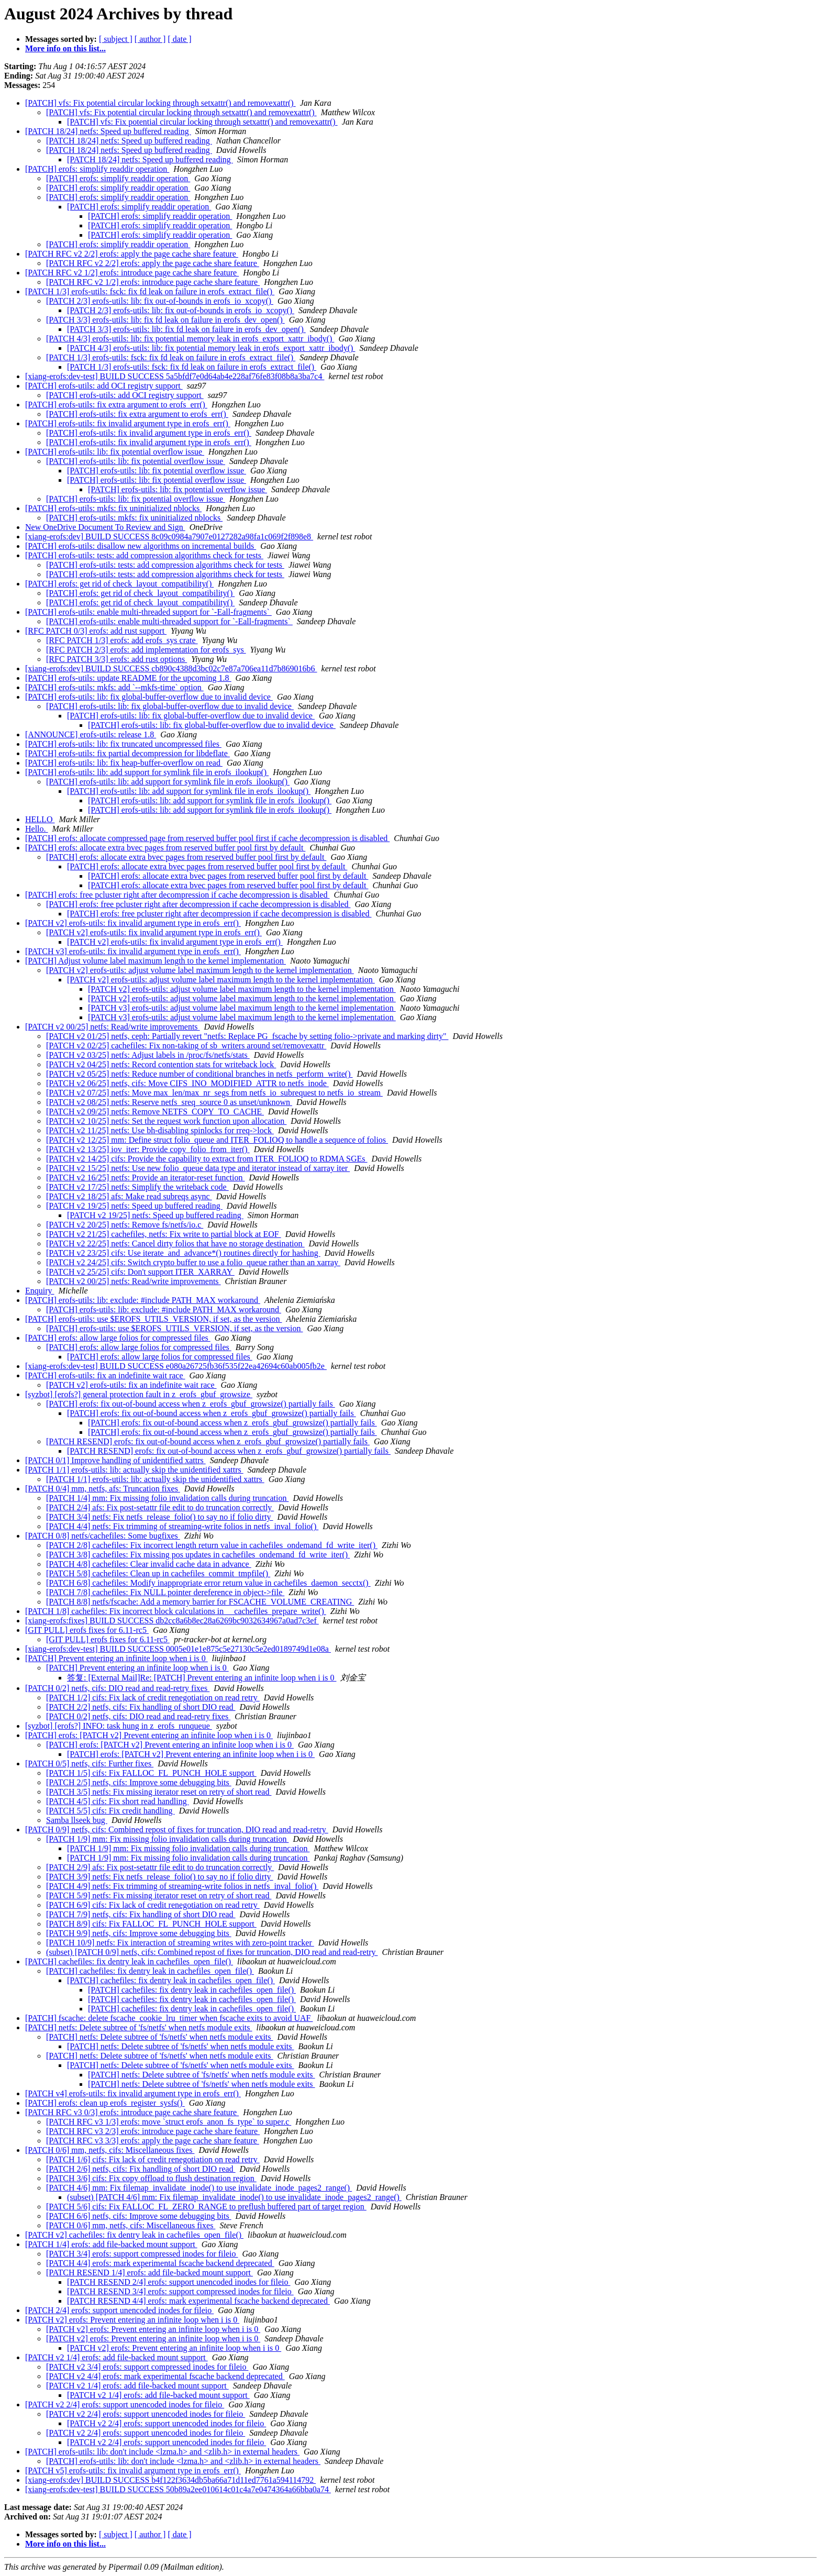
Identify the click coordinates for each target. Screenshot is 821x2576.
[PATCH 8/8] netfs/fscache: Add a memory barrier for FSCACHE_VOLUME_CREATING (200, 1601)
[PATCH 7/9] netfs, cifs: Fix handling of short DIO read (141, 1914)
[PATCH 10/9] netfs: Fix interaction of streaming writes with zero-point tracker (180, 1942)
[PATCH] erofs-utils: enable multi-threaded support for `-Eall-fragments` (148, 611)
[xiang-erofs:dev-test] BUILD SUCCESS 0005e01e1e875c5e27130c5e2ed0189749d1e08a (178, 1648)
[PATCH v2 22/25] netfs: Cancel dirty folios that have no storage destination (175, 1243)
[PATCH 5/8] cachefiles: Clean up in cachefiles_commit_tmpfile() (158, 1573)
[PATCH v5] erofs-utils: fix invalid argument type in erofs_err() (133, 2470)
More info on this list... (65, 48)
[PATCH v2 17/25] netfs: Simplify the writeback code (137, 1186)
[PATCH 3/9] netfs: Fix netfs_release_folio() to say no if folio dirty (159, 1876)
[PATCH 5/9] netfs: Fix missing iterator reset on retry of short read (158, 1895)
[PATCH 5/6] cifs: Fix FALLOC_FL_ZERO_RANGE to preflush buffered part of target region (206, 2206)
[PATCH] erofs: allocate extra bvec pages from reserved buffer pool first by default (165, 847)
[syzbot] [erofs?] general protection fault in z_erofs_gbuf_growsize (138, 1394)
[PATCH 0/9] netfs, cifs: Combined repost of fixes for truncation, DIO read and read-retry (176, 1829)
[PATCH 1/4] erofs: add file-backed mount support (111, 2244)
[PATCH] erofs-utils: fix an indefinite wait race (105, 1375)
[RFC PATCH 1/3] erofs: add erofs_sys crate (122, 640)
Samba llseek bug (76, 1820)
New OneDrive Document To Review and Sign (105, 527)
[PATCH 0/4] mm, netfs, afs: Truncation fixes (102, 1488)
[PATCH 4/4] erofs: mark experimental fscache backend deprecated (160, 2263)
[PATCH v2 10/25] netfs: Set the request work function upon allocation (166, 1120)
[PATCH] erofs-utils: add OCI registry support (104, 385)
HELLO (39, 819)
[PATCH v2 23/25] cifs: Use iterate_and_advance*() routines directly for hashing (183, 1252)
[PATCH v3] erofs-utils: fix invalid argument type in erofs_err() (133, 951)
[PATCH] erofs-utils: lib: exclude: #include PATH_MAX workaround (142, 1300)
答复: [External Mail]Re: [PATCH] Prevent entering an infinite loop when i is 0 (201, 1677)
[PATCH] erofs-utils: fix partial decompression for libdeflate (127, 753)
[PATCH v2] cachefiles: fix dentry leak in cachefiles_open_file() (134, 2234)
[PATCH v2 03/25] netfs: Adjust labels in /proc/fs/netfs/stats (148, 1055)
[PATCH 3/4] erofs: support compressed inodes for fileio (142, 2253)
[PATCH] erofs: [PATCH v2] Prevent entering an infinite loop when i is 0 (149, 1735)
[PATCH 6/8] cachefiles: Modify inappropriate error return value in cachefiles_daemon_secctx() (208, 1582)
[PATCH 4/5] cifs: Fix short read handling (117, 1801)
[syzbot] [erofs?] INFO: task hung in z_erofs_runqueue (118, 1725)
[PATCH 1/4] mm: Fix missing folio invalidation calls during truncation (167, 1498)
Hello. (36, 828)
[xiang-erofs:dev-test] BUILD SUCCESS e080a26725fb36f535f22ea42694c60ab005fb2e (176, 1366)
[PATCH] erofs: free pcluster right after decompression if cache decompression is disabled (177, 894)
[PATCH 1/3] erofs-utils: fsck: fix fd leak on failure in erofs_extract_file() (149, 291)
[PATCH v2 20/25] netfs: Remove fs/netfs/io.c (124, 1224)
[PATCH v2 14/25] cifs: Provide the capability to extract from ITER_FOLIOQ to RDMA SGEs (207, 1158)
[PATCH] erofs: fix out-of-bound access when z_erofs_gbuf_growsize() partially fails (190, 1403)
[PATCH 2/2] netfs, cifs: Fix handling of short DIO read (141, 1706)
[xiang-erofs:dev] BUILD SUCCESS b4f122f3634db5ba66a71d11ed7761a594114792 (170, 2479)
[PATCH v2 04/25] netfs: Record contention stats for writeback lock (161, 1064)
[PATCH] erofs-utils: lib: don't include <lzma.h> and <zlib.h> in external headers (162, 2451)
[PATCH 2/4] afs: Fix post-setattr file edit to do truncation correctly (160, 1507)
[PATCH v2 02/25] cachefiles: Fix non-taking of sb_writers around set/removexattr (186, 1045)
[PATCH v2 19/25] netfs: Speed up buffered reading (134, 1205)
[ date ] (179, 39)
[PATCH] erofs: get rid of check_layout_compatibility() (119, 583)
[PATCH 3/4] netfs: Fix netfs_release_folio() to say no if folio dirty (159, 1516)
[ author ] (150, 39)
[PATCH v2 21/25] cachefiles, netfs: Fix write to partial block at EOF (163, 1234)
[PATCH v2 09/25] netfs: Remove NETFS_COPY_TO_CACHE (155, 1111)
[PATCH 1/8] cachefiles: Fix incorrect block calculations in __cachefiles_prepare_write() (175, 1611)
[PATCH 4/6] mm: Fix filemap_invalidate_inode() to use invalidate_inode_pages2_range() (199, 2187)
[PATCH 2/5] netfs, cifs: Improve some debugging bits (138, 1782)
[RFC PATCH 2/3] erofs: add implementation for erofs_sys (146, 649)
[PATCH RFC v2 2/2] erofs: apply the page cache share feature (131, 253)
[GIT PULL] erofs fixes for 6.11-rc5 (87, 1630)
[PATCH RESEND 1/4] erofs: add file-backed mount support (149, 2272)
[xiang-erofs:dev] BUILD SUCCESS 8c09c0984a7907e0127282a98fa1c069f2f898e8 (169, 536)
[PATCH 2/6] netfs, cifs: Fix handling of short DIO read (141, 2168)
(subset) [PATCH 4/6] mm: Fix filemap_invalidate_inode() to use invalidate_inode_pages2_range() (234, 2197)
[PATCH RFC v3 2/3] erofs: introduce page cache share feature (153, 2131)
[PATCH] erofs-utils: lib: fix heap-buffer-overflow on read (124, 762)
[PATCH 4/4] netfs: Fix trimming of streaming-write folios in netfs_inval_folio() (182, 1526)
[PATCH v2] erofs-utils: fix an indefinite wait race (131, 1384)
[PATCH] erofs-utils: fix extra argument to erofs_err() (116, 404)
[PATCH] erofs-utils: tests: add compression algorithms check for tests (144, 555)
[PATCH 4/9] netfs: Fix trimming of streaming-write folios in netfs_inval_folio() (182, 1886)
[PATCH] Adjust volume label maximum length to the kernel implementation (155, 960)
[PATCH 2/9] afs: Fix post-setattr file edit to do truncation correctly (160, 1867)
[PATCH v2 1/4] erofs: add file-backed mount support (116, 2357)
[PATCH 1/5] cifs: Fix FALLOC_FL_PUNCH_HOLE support (151, 1772)
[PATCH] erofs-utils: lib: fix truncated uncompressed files (123, 743)
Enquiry (39, 1290)
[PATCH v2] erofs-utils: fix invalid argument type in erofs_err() (133, 923)
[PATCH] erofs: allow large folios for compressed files (117, 1337)
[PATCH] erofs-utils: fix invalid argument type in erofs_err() (127, 423)
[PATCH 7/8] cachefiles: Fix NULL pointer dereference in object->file (165, 1592)
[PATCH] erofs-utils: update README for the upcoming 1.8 (128, 677)
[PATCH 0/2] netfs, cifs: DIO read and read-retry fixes (117, 1688)
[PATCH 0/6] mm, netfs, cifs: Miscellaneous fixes (109, 2150)
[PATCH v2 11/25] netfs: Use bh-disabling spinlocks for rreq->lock (160, 1130)
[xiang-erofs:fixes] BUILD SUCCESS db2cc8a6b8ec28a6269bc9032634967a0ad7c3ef (172, 1620)
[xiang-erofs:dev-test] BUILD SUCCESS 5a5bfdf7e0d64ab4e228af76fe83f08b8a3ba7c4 (174, 376)
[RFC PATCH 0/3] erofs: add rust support (96, 630)
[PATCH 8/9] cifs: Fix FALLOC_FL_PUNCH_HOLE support (151, 1923)
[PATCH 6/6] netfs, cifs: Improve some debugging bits (138, 2216)
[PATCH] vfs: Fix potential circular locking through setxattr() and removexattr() (160, 102)
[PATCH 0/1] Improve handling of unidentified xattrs (115, 1460)
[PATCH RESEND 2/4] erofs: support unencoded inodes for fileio (178, 2282)
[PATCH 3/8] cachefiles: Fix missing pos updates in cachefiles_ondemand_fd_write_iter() (198, 1554)
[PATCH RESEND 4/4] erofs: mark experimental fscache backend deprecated (198, 2300)
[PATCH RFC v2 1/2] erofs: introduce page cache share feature (132, 272)
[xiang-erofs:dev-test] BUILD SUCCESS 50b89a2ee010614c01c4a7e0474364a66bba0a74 (178, 2489)
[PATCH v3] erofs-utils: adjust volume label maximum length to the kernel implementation (242, 1007)
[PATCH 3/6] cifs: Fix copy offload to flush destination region (151, 2178)
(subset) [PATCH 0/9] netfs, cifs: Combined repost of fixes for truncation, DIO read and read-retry (212, 1952)
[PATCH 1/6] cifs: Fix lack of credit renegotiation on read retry (153, 2159)
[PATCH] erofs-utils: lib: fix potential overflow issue (114, 451)
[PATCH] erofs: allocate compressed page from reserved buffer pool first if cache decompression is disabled (207, 838)
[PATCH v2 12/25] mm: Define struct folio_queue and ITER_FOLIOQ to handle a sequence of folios (217, 1139)
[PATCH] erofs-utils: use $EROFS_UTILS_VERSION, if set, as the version (153, 1318)
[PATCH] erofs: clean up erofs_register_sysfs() (105, 2102)
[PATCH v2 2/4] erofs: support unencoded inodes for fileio (124, 2404)
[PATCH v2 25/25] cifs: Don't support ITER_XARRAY (140, 1271)
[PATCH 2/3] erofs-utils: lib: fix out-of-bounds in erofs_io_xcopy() (159, 300)
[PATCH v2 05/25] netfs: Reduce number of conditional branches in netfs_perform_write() (199, 1073)
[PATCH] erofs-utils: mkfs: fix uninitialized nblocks (113, 508)
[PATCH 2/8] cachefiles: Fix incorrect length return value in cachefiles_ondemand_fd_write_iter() (212, 1545)
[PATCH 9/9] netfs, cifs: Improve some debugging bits (138, 1933)
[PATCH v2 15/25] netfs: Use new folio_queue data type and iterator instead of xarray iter (198, 1168)
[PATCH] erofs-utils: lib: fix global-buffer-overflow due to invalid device (149, 696)
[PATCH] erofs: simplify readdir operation (97, 168)
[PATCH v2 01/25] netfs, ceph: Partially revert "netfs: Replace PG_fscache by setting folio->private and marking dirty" (247, 1036)
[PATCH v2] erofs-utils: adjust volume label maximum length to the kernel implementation (200, 970)
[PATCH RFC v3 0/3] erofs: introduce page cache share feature (132, 2112)
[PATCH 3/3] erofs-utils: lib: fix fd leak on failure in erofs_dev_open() (165, 319)
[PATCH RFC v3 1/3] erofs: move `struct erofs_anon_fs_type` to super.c (168, 2121)
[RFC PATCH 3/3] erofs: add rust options (116, 659)
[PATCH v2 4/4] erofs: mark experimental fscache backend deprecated (165, 2376)
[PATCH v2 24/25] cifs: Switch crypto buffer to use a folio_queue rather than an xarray (193, 1262)
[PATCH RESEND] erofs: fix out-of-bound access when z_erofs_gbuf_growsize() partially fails (208, 1441)
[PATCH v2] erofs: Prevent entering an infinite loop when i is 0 (132, 2319)
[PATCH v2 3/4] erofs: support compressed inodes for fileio (147, 2366)
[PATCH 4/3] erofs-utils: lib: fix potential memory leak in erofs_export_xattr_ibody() (190, 338)
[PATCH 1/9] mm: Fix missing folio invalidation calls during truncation (167, 1838)
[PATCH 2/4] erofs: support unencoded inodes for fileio (119, 2310)
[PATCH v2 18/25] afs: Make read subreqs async (129, 1196)
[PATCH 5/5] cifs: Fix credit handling (110, 1810)
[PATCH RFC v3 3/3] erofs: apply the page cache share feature (152, 2140)
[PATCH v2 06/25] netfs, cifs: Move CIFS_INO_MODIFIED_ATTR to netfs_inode (187, 1083)
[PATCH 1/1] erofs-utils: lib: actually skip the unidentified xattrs (134, 1469)
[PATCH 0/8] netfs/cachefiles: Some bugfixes (102, 1535)
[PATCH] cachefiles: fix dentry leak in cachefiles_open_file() (129, 1961)
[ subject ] (115, 39)
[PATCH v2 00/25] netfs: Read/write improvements (112, 1026)
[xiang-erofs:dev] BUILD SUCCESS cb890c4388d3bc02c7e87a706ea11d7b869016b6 (171, 668)
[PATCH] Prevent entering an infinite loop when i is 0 (116, 1658)
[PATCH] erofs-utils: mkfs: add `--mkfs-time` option (114, 687)
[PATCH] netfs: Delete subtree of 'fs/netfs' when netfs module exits (138, 2027)
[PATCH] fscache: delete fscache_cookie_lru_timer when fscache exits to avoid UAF (169, 2018)
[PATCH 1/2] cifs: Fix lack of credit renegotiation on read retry (153, 1697)
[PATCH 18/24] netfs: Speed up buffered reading (108, 131)
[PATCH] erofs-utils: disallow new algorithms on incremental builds (140, 545)
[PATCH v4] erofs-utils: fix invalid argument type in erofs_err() (133, 2093)
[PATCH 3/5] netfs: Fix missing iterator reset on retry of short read (158, 1791)
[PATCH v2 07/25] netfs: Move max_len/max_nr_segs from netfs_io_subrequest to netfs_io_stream (214, 1092)
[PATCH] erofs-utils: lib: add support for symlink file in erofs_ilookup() (147, 772)
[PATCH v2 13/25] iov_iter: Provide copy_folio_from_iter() (148, 1149)
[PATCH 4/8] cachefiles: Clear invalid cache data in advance (148, 1564)
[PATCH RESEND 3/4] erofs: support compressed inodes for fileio (180, 2291)
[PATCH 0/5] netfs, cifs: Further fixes (89, 1763)
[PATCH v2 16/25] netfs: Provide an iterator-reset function (145, 1177)
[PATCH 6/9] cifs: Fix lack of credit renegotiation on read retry (153, 1904)
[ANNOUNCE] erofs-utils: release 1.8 (90, 734)
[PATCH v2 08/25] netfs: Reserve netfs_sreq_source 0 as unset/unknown (169, 1102)
